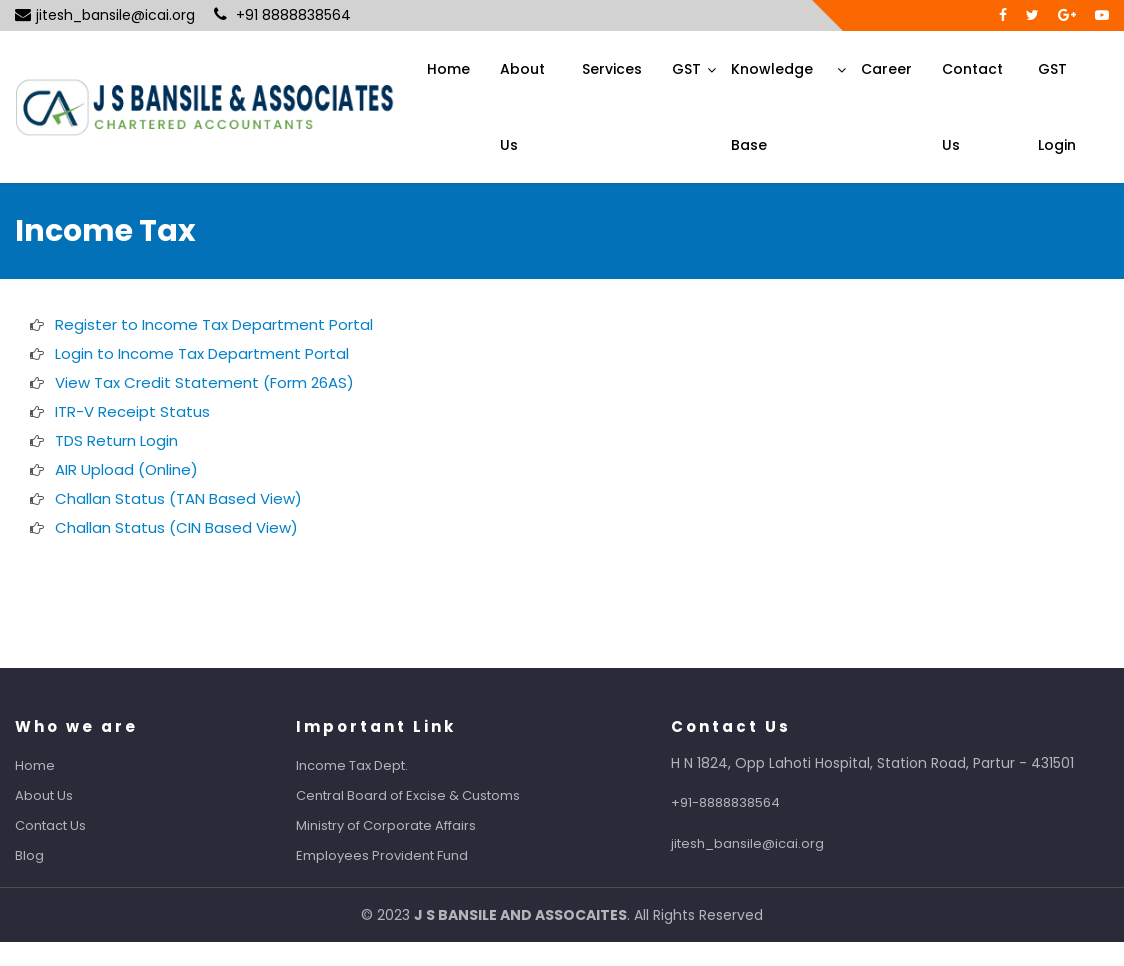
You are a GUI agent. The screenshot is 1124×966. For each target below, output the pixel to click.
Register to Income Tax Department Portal (214, 324)
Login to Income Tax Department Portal (202, 353)
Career (886, 69)
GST (686, 69)
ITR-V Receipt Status (132, 411)
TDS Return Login (116, 440)
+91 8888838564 (282, 15)
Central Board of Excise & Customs (426, 795)
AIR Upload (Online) (126, 469)
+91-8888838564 (743, 802)
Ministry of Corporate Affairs (404, 825)
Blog (47, 855)
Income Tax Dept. (370, 765)
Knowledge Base (772, 107)
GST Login (1057, 107)
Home (448, 69)
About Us (522, 107)
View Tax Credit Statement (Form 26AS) (204, 382)
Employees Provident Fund (400, 855)
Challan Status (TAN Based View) (178, 498)
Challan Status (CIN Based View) (176, 527)
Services (612, 69)
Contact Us (972, 107)
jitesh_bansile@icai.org (105, 15)
